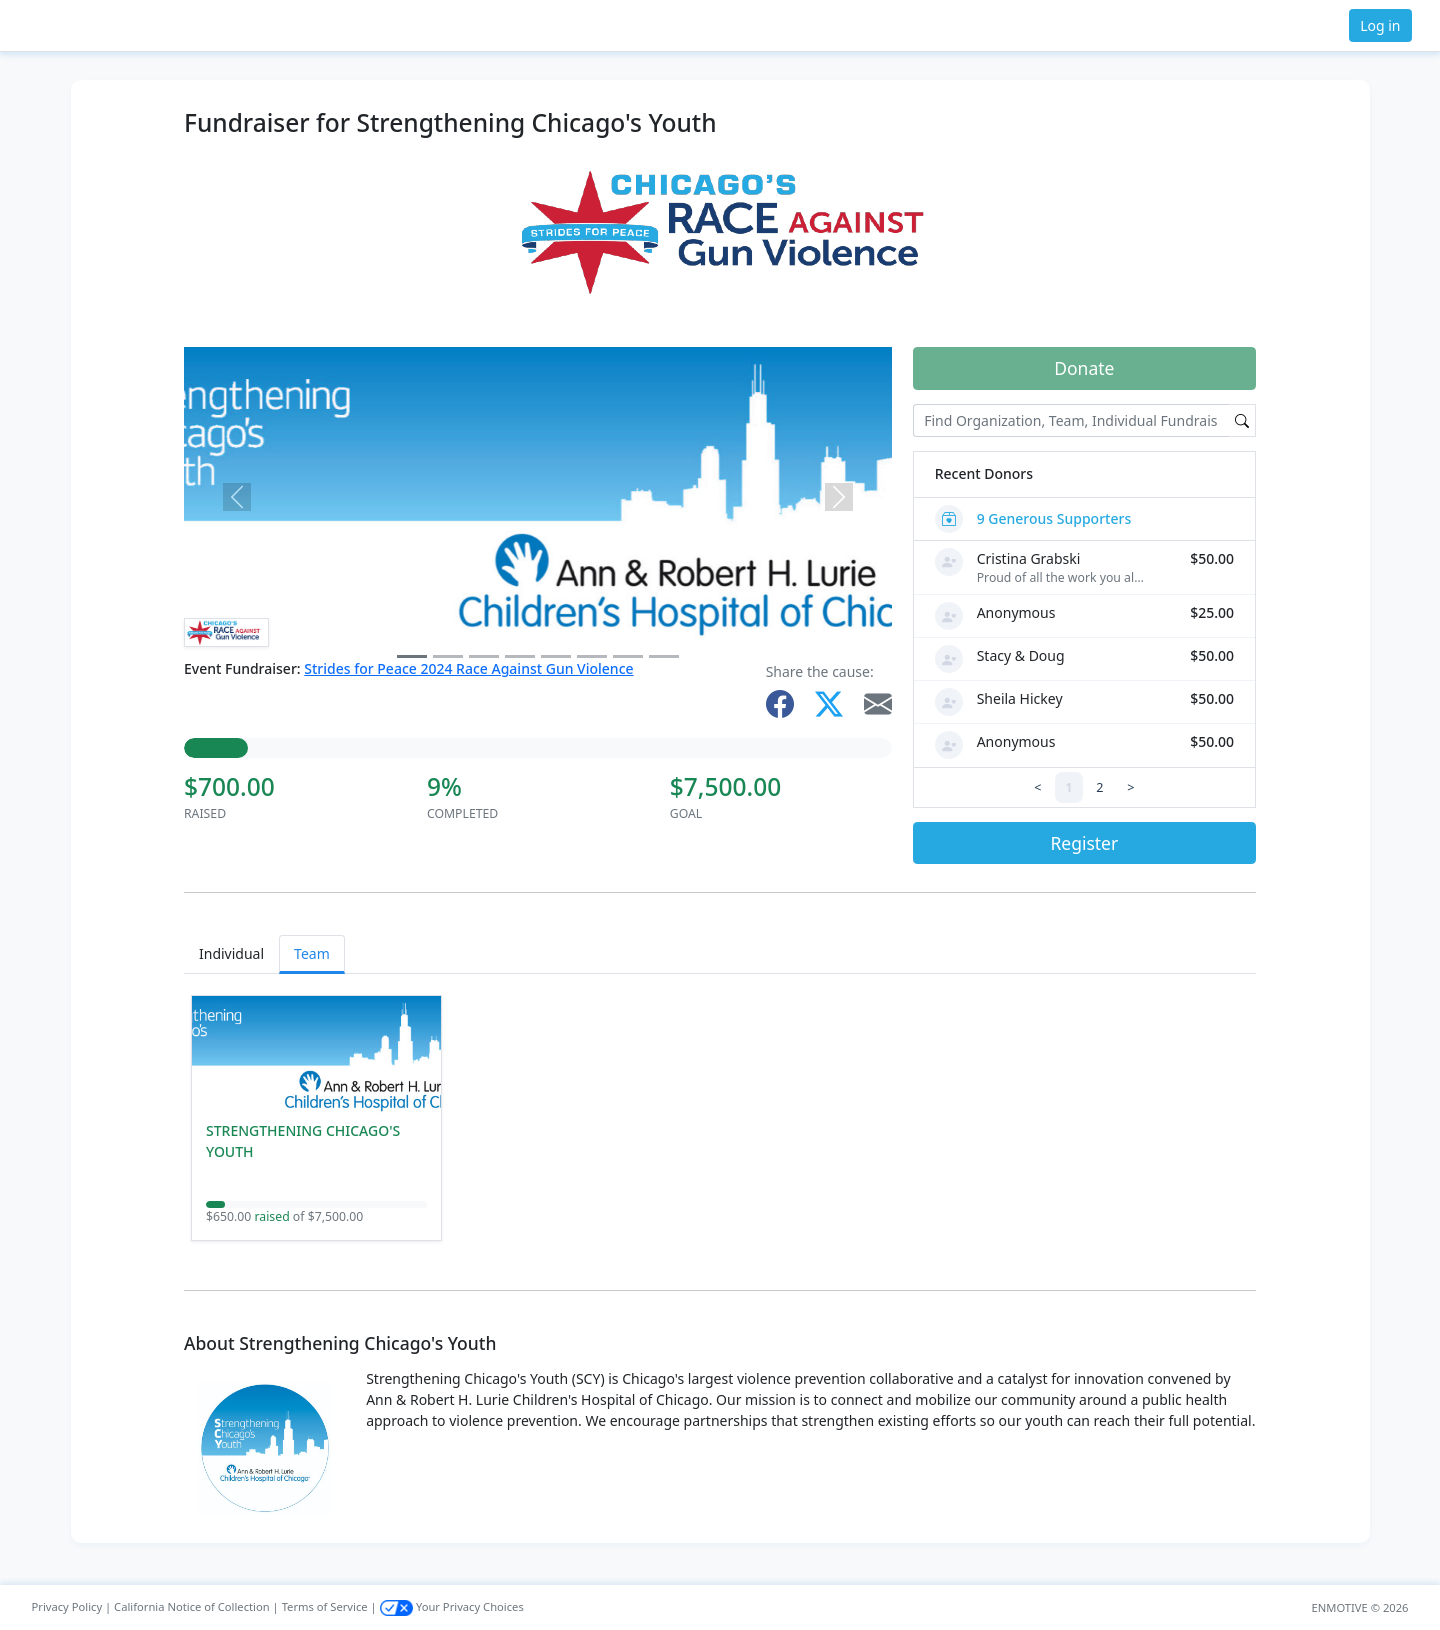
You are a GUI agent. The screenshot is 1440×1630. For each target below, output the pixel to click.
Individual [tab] (231, 953)
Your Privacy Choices (452, 1606)
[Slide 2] (484, 656)
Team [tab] (312, 953)
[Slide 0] (412, 656)
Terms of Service (325, 1606)
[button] (81, 25)
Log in (1380, 25)
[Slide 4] (556, 656)
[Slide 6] (628, 656)
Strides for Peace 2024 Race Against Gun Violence (468, 668)
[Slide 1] (448, 656)
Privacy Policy (67, 1606)
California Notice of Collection (192, 1606)
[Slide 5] (592, 656)
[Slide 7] (664, 656)
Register (1084, 843)
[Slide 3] (520, 656)
